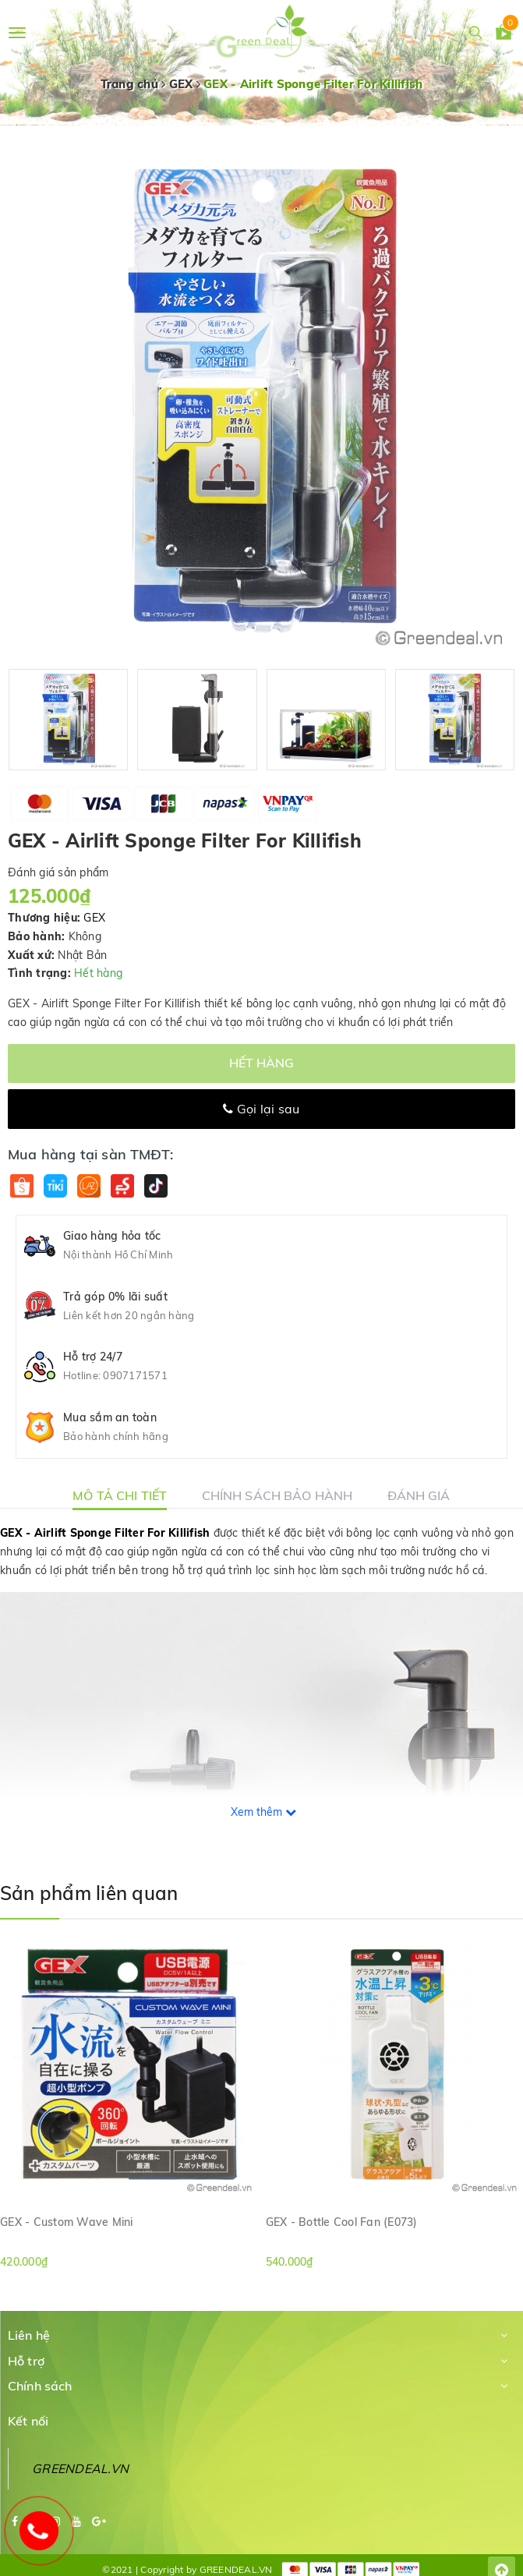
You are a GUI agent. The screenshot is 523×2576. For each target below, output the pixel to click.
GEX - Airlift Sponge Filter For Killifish (105, 1533)
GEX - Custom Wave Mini (66, 2222)
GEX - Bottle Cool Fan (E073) (342, 2222)
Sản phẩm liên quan (89, 1893)
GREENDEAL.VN (80, 2468)
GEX (94, 918)
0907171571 (135, 1375)
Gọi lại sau (261, 1108)
